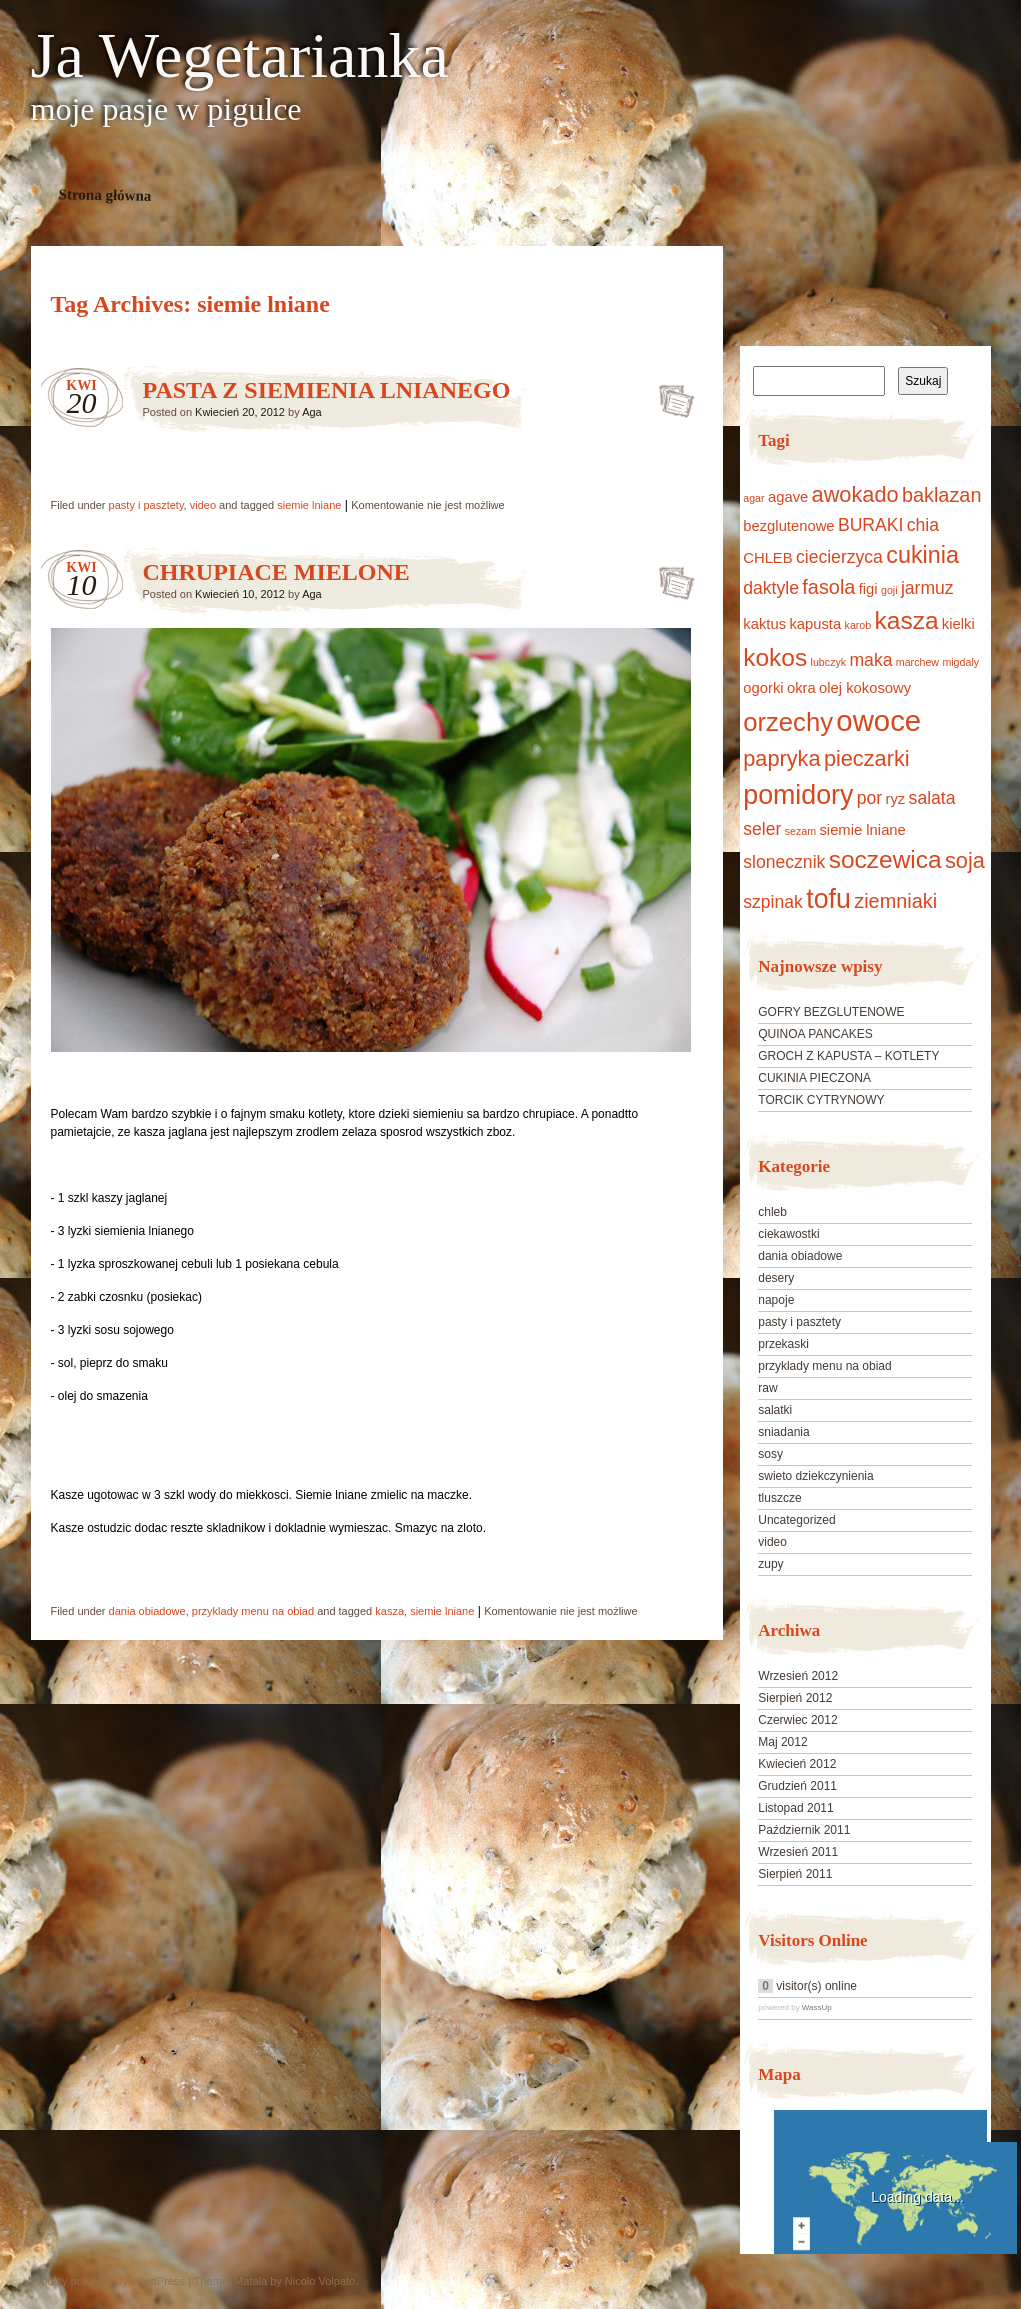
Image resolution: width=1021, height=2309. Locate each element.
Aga (312, 412)
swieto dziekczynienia (815, 1476)
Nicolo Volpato (320, 2281)
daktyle (771, 588)
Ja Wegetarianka (240, 56)
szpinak (773, 902)
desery (776, 1278)
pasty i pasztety (146, 505)
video (203, 505)
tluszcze (779, 1498)
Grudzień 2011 (797, 1786)
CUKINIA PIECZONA (814, 1078)
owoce (878, 720)
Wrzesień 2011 (798, 1852)
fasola (828, 587)
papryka (781, 758)
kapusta (815, 624)
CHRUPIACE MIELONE (276, 572)
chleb (772, 1212)
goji (889, 590)
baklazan (942, 495)
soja (965, 860)
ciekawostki (788, 1234)
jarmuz (927, 588)
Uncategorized (796, 1520)
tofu (828, 899)
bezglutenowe (788, 526)
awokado (855, 494)
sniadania (783, 1432)
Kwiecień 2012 (797, 1764)
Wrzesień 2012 (798, 1676)
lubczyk (829, 662)
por (869, 798)
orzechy (788, 722)
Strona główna (104, 195)
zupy (770, 1564)
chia (923, 525)
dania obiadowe (147, 1611)
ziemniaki (895, 901)
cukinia (922, 555)
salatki (775, 1410)
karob (858, 625)
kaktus (764, 624)
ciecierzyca (839, 557)
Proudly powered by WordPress (108, 2281)
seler (762, 829)
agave (788, 497)
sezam (800, 831)
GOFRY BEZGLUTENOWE (831, 1012)
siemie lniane (309, 505)
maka (870, 660)
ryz (896, 799)
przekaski (783, 1344)
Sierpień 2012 (795, 1698)
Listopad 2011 (795, 1808)
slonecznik (784, 862)
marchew (917, 662)
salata (932, 798)
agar (753, 498)
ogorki (763, 688)
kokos (775, 657)
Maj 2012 (782, 1742)
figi (868, 589)
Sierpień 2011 (795, 1874)
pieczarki (867, 758)
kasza (389, 1611)
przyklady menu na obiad (253, 1611)
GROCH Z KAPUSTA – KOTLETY (848, 1056)
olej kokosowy (865, 688)
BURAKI (870, 525)
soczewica (885, 859)
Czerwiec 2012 (797, 1720)
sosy (770, 1454)
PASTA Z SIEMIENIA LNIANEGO (327, 390)
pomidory (798, 795)
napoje (776, 1300)
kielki (958, 624)
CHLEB (767, 558)
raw (767, 1388)
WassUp (817, 2007)
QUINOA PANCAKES (815, 1034)
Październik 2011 (804, 1830)
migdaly (960, 662)
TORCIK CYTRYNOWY (821, 1100)
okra (801, 688)
